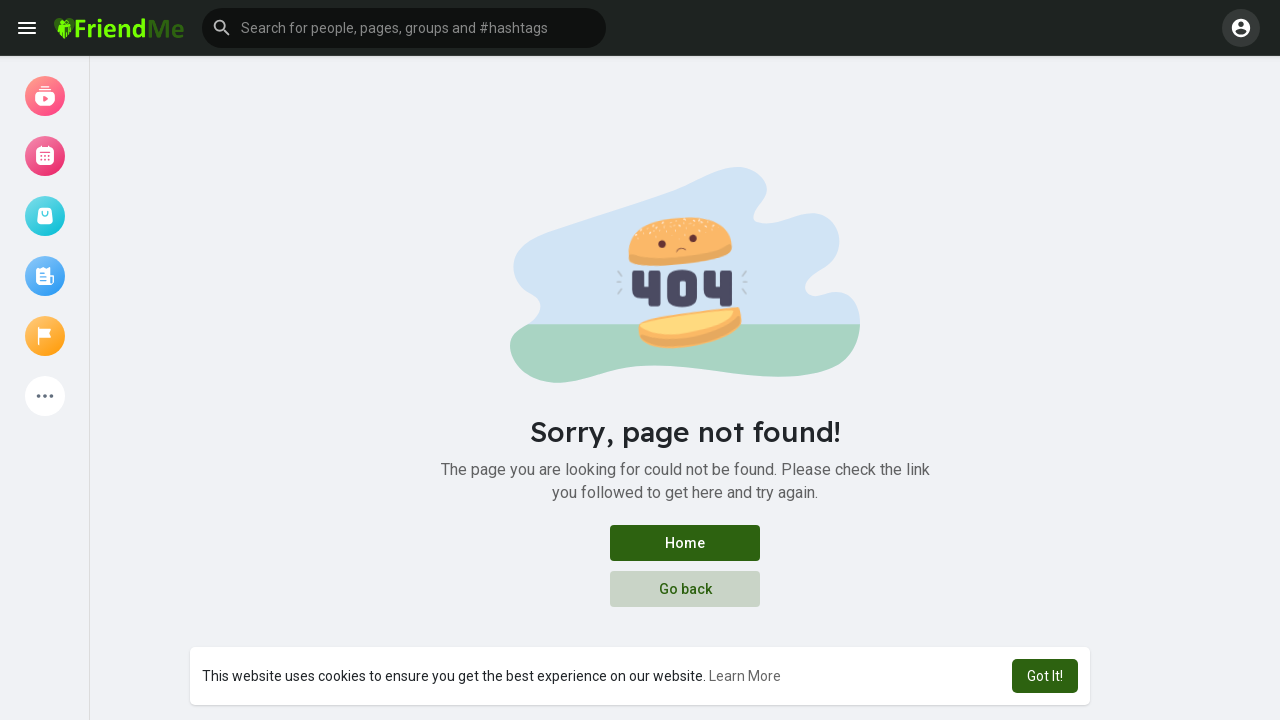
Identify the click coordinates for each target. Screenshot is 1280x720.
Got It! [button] (1045, 676)
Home (685, 543)
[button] (404, 28)
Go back (685, 589)
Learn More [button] (745, 676)
